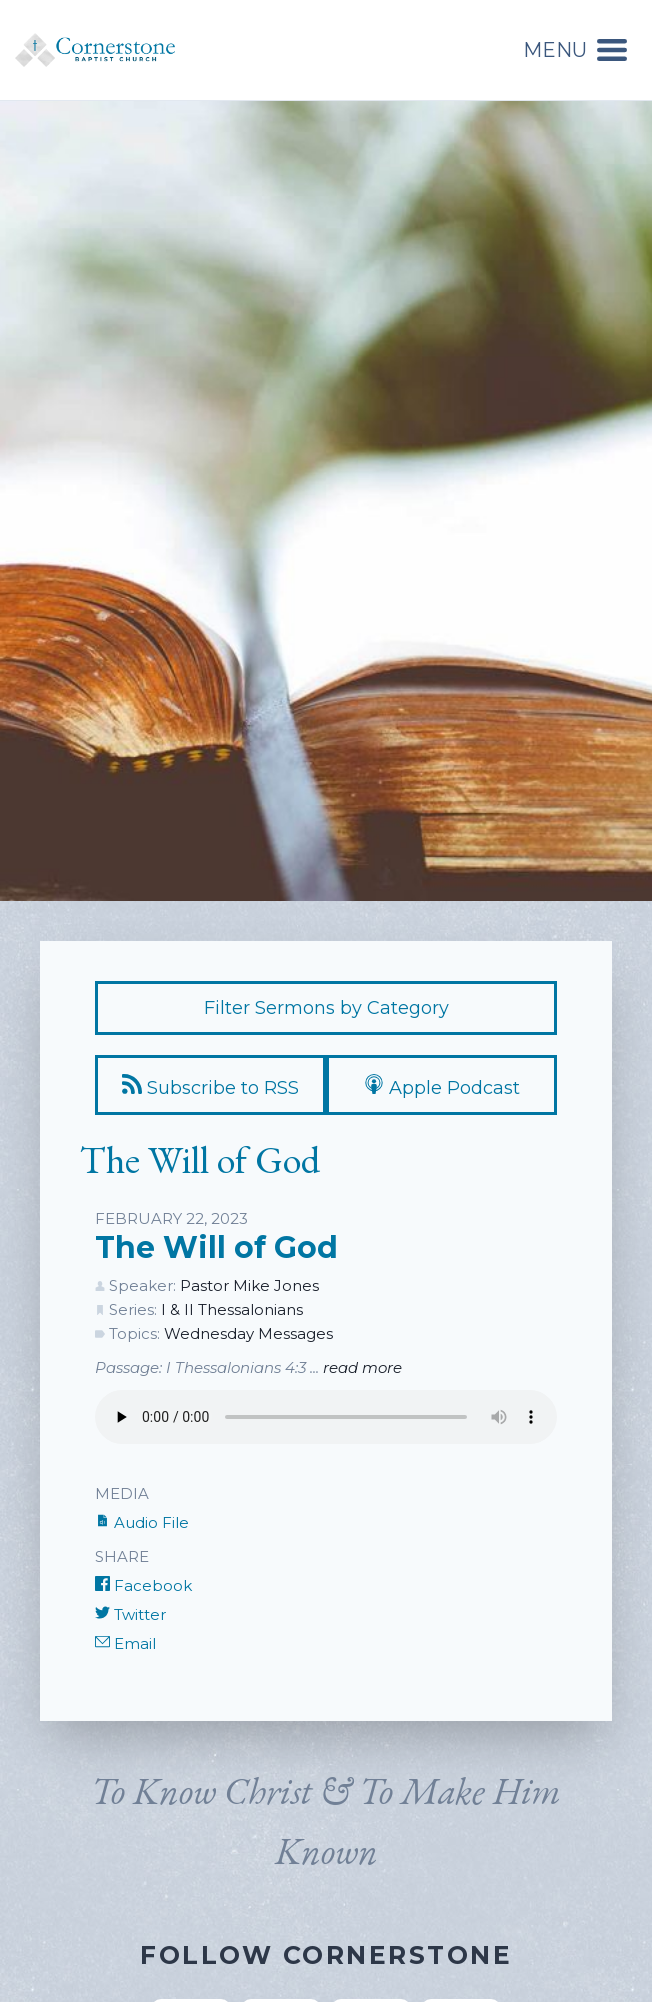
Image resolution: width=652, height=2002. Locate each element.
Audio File (142, 1522)
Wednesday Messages (248, 1333)
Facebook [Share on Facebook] (143, 1585)
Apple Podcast (442, 1086)
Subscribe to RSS (210, 1086)
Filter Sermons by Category (326, 1008)
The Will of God (216, 1247)
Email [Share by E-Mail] (125, 1643)
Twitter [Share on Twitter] (130, 1614)
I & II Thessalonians (232, 1309)
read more (362, 1367)
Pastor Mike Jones (249, 1285)
